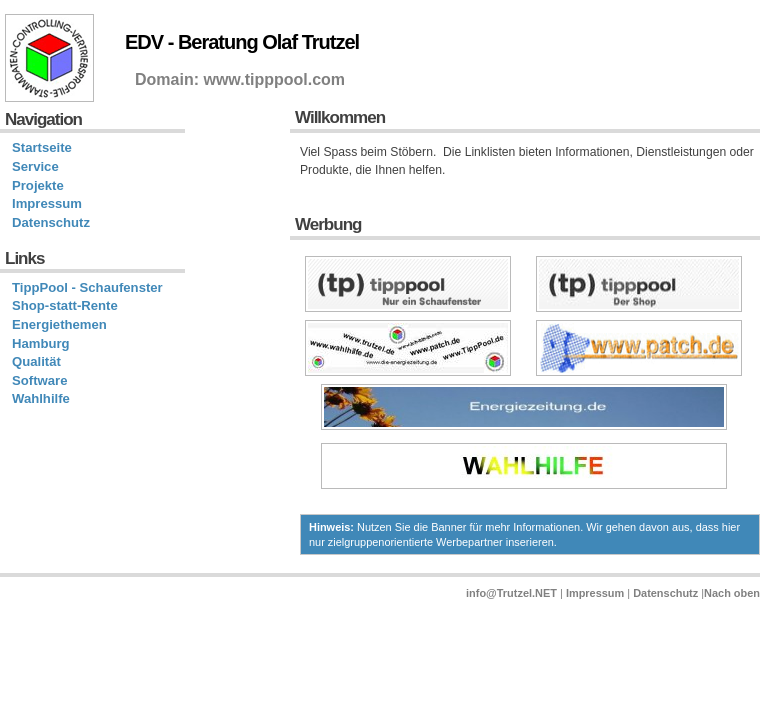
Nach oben (732, 593)
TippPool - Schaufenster (87, 287)
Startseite (42, 147)
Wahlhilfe (41, 398)
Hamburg (41, 343)
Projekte (38, 185)
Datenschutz (51, 222)
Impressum (47, 203)
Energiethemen (59, 324)
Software (39, 380)
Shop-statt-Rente (65, 305)
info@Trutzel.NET (511, 593)
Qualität (36, 361)
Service (35, 166)
